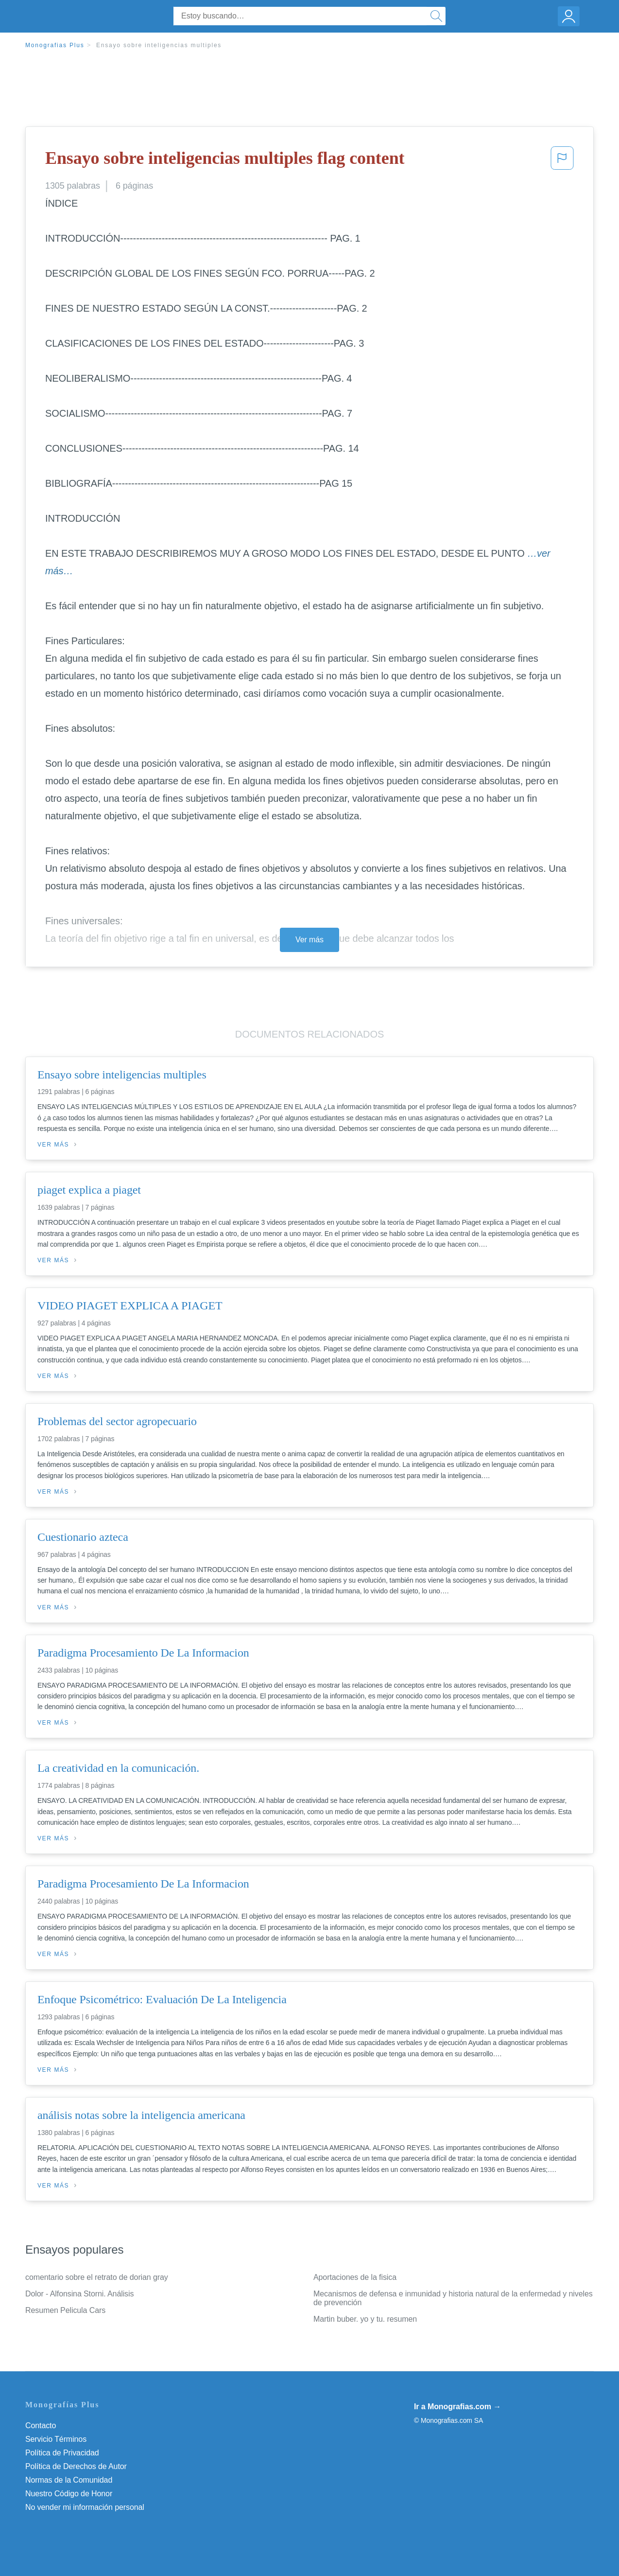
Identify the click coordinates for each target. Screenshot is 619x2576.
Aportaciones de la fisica (354, 2277)
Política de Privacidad (62, 2453)
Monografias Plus (55, 45)
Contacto (40, 2425)
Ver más (309, 939)
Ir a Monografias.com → (457, 2406)
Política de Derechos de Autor (76, 2466)
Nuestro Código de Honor (68, 2493)
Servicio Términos (55, 2439)
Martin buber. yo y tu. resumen (365, 2319)
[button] (562, 161)
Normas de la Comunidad (68, 2480)
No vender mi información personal (84, 2507)
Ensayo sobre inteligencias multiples (159, 45)
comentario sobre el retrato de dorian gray (96, 2277)
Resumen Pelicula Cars (65, 2310)
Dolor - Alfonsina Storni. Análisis (79, 2294)
